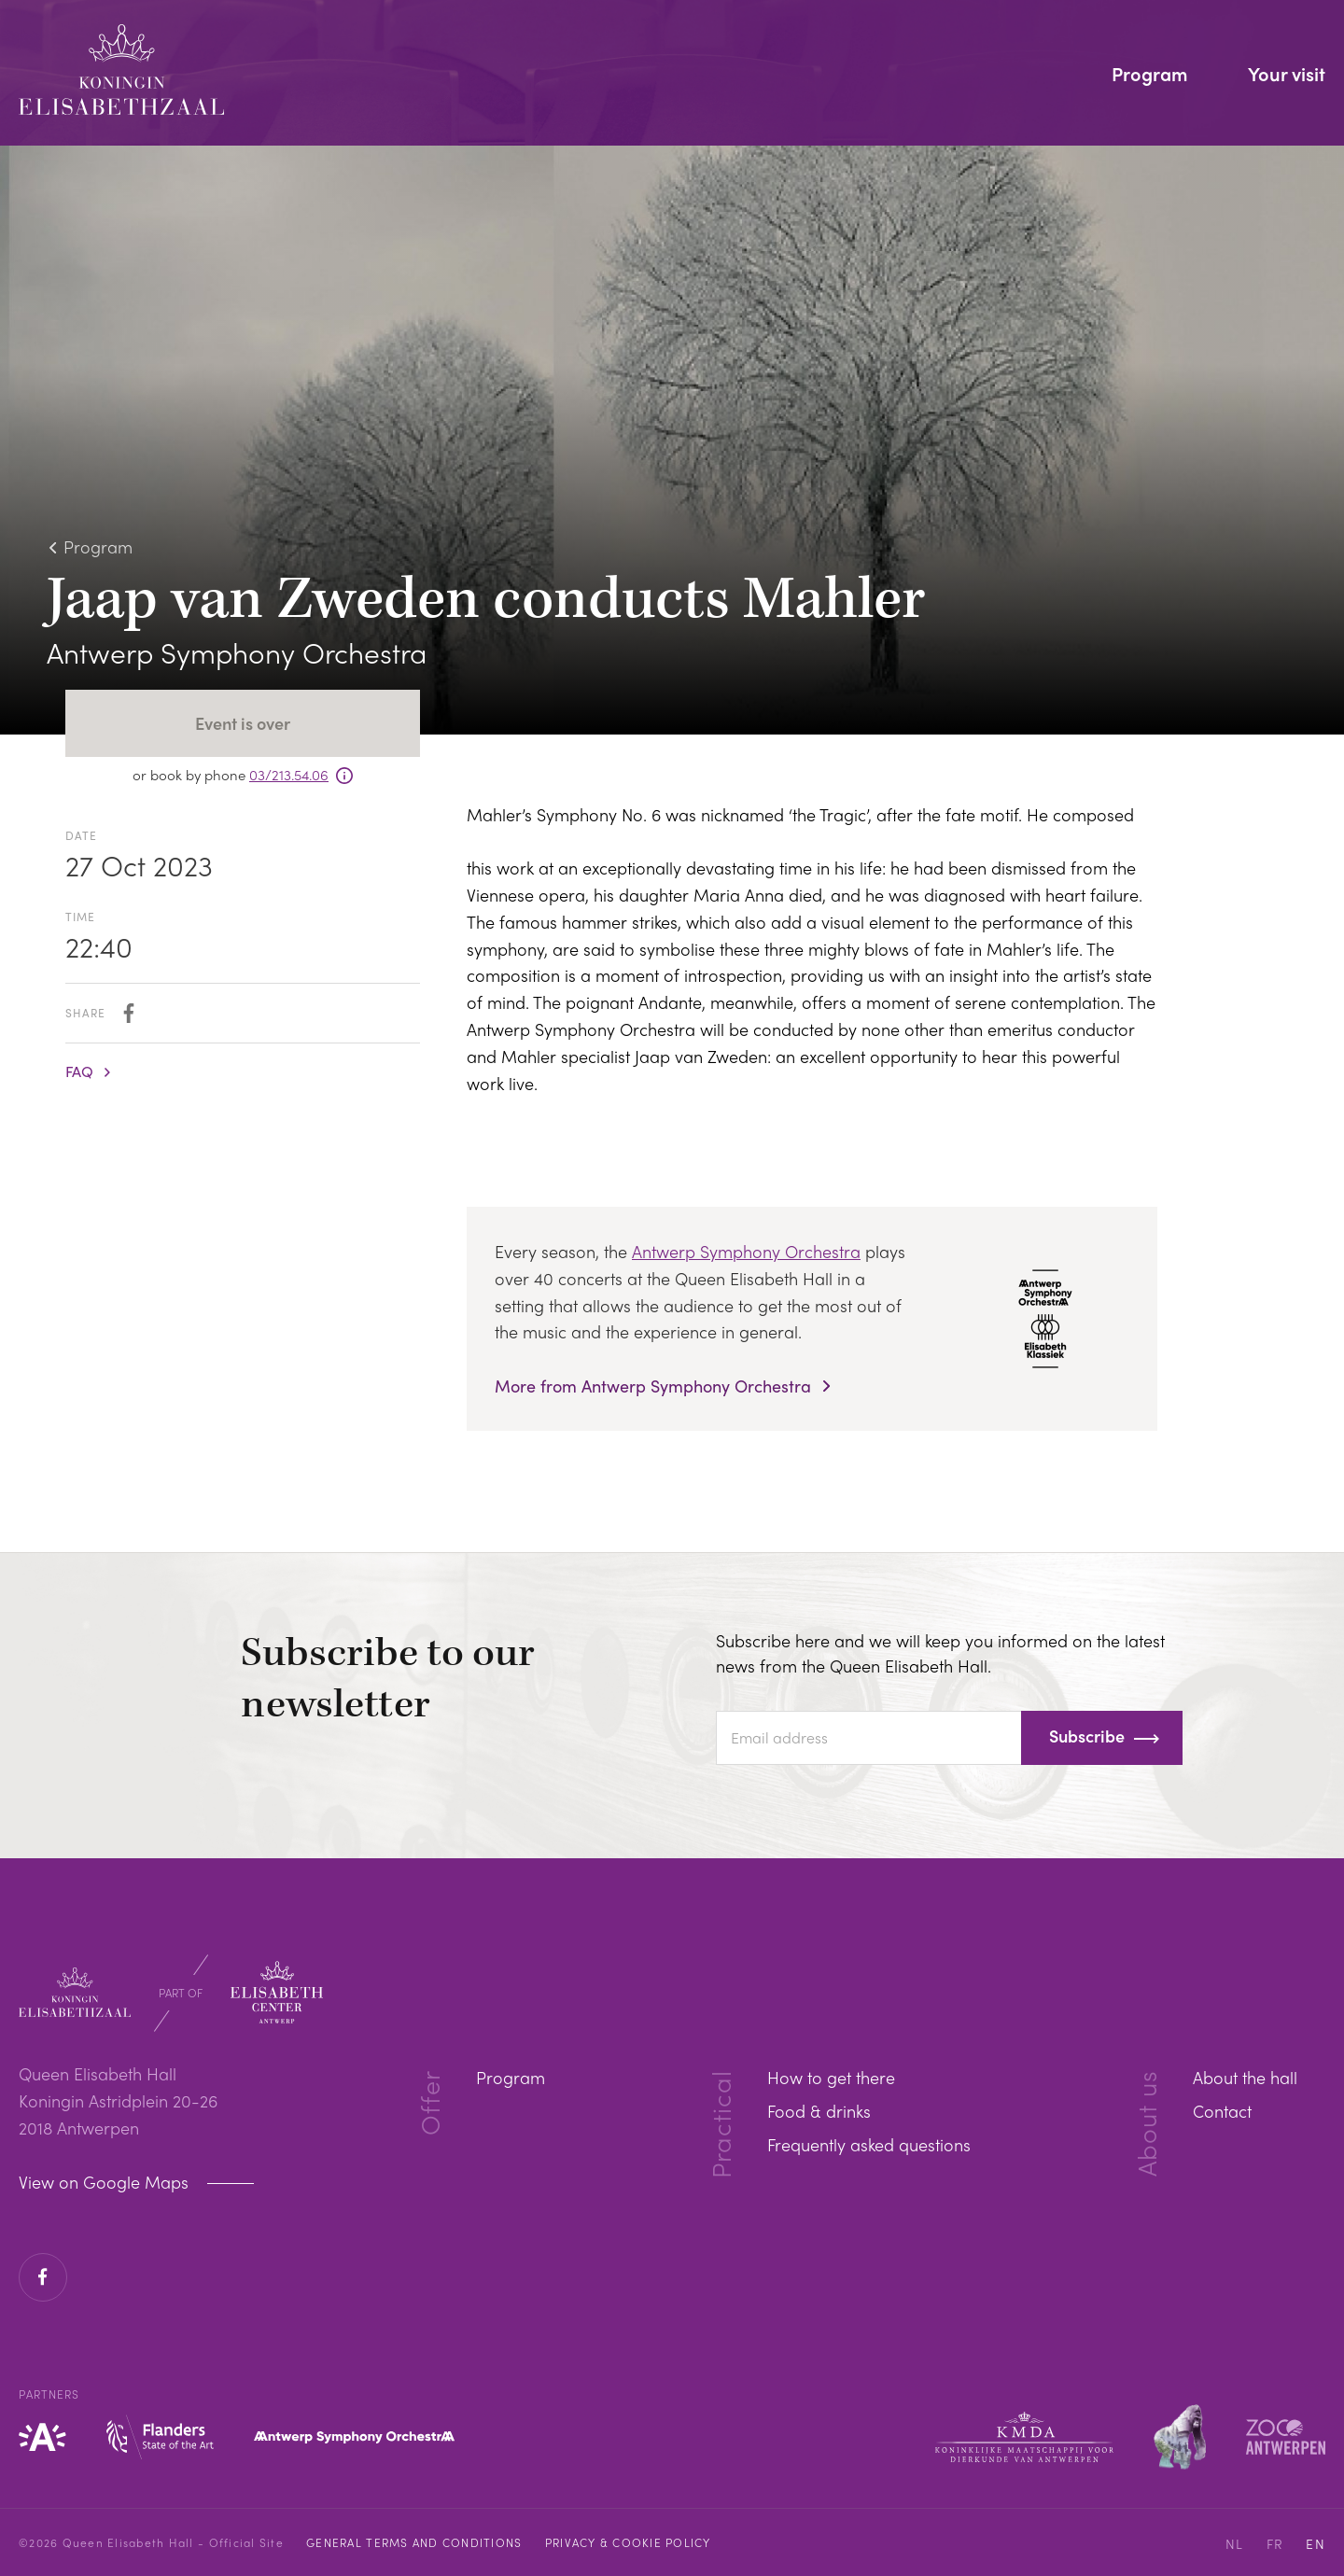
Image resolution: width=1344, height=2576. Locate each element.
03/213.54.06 (289, 774)
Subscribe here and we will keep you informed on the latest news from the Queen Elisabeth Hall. (940, 1653)
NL (1234, 2543)
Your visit (1286, 75)
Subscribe (1087, 1735)
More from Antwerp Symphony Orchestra (655, 1386)
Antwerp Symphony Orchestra (746, 1251)
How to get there (831, 2077)
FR (1275, 2543)
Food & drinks (819, 2110)
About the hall (1245, 2077)
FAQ (79, 1071)
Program (1150, 75)
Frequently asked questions (869, 2144)
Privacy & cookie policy (628, 2542)
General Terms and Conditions (414, 2542)
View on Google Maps (106, 2182)
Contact (1222, 2110)
